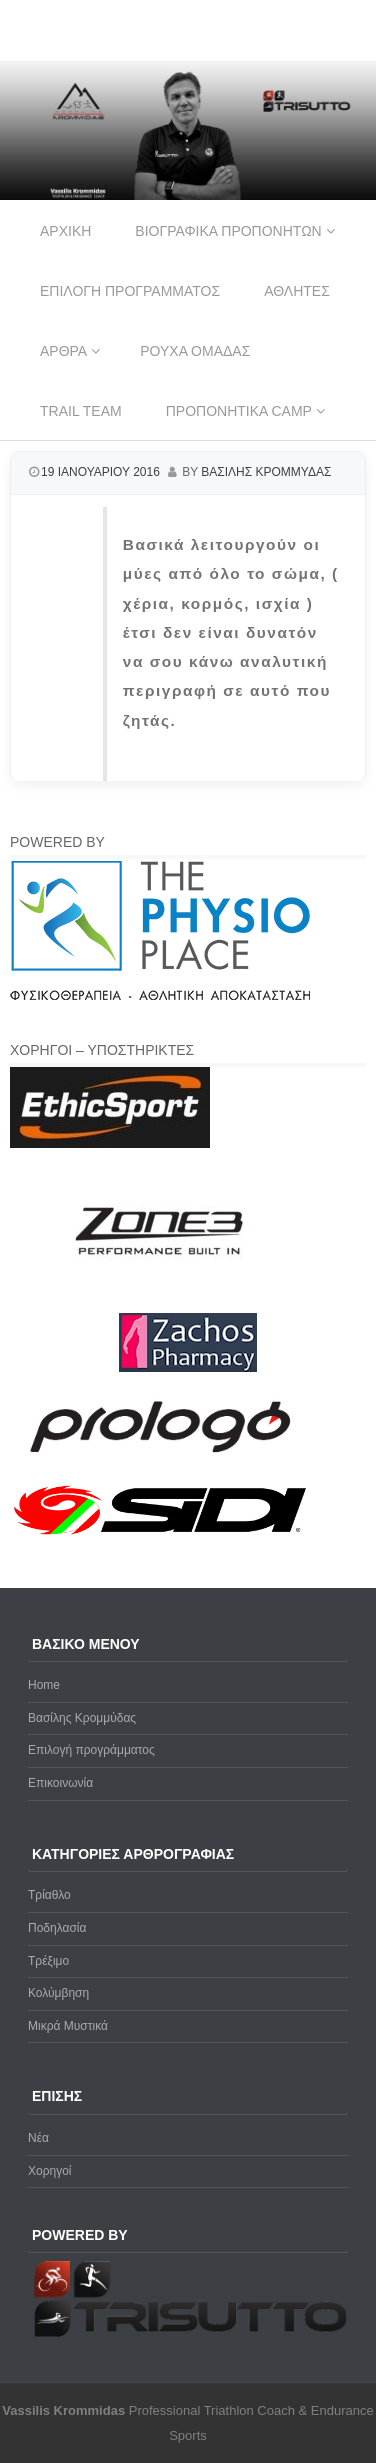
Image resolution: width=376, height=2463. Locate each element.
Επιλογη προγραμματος (130, 291)
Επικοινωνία (60, 1783)
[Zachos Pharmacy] (188, 1368)
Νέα (38, 2138)
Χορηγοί (50, 2171)
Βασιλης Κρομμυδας (266, 472)
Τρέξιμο (48, 1961)
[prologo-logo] (160, 1469)
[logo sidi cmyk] (161, 1536)
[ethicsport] (110, 1144)
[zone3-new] (160, 1302)
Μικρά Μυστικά (68, 2026)
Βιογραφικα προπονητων (228, 231)
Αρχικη (65, 231)
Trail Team (81, 411)
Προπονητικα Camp (239, 411)
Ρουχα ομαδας (195, 351)
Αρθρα (63, 351)
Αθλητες (297, 291)
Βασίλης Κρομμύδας (82, 1718)
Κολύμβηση (58, 1993)
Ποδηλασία (57, 1928)
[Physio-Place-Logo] (160, 996)
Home (44, 1685)
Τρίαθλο (49, 1895)
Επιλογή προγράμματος (91, 1750)
